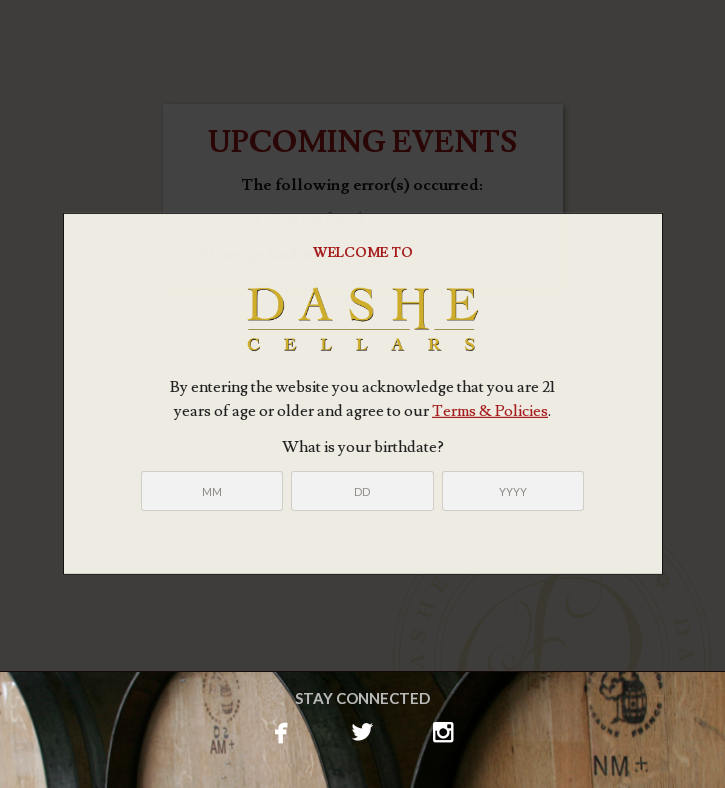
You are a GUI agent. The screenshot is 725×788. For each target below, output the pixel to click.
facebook (281, 730)
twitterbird (362, 730)
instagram (443, 730)
